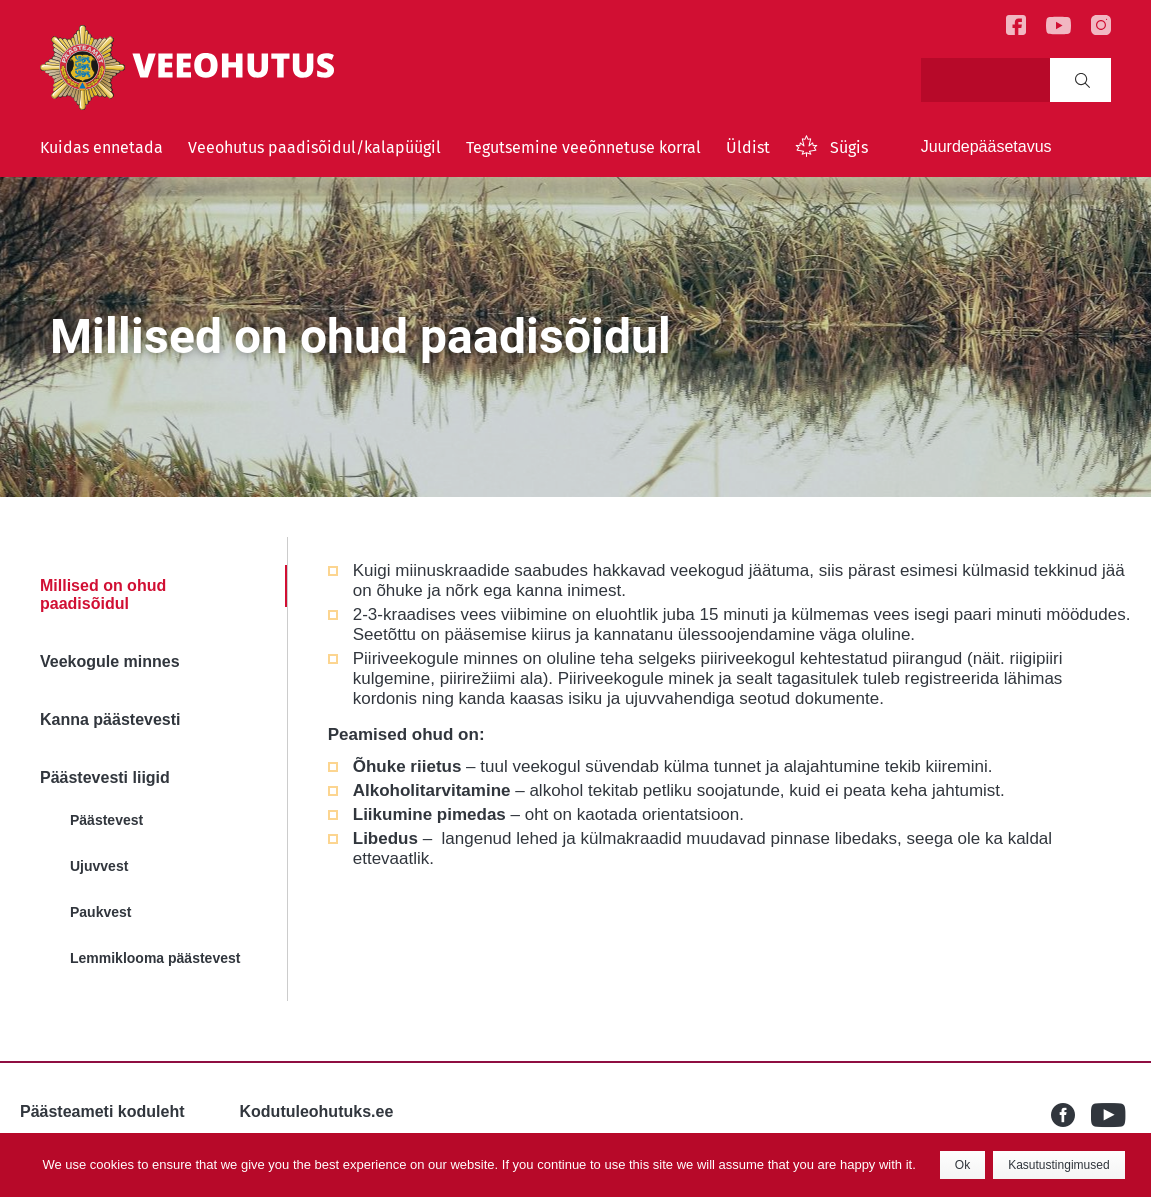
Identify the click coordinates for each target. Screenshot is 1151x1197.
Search (1082, 80)
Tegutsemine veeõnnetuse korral (583, 147)
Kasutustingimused (1058, 1165)
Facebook (1071, 1115)
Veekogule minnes (110, 661)
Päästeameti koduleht (102, 1111)
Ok (962, 1165)
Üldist (748, 147)
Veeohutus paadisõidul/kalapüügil (314, 147)
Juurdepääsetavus (986, 146)
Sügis (849, 147)
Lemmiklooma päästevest (155, 958)
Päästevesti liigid (105, 777)
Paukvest (100, 912)
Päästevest (106, 820)
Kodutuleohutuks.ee (317, 1111)
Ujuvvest (99, 866)
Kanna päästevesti (110, 719)
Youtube (1111, 1115)
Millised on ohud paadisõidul (103, 594)
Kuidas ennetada (101, 147)
